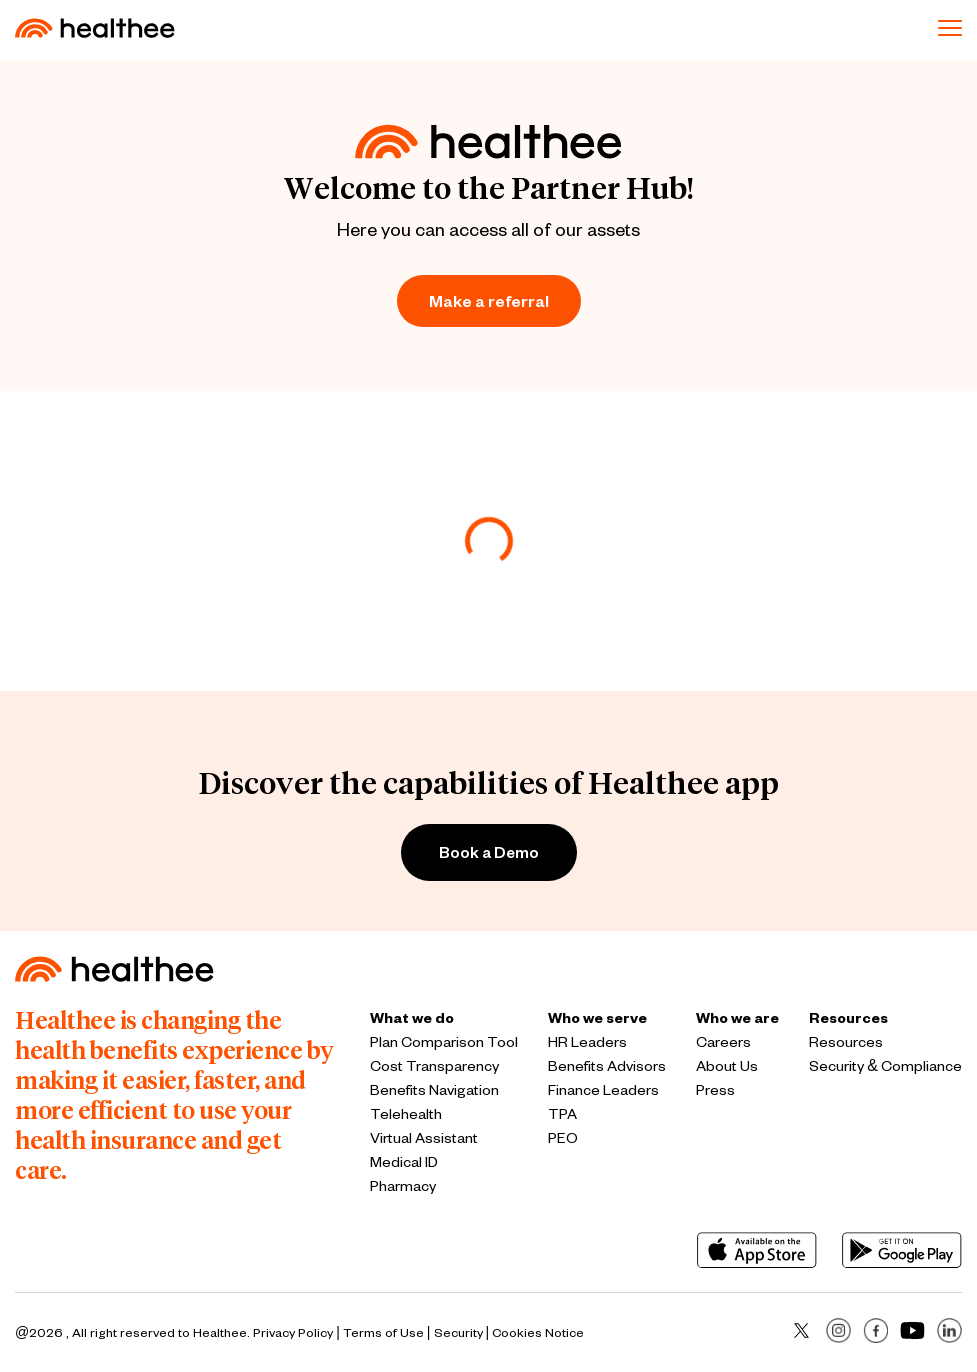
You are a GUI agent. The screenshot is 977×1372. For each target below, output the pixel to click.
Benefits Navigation (434, 1089)
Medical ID (404, 1161)
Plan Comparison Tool (444, 1041)
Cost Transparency (434, 1065)
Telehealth (406, 1113)
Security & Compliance (885, 1065)
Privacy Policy (293, 1332)
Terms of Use (383, 1332)
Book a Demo (489, 852)
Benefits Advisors (607, 1065)
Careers (723, 1041)
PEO (563, 1137)
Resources (848, 1017)
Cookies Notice (538, 1332)
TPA (562, 1113)
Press (715, 1089)
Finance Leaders (603, 1089)
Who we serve (597, 1017)
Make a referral (489, 300)
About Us (727, 1065)
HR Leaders (587, 1041)
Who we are (737, 1017)
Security (458, 1332)
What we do (412, 1017)
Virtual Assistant (424, 1137)
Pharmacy (403, 1185)
